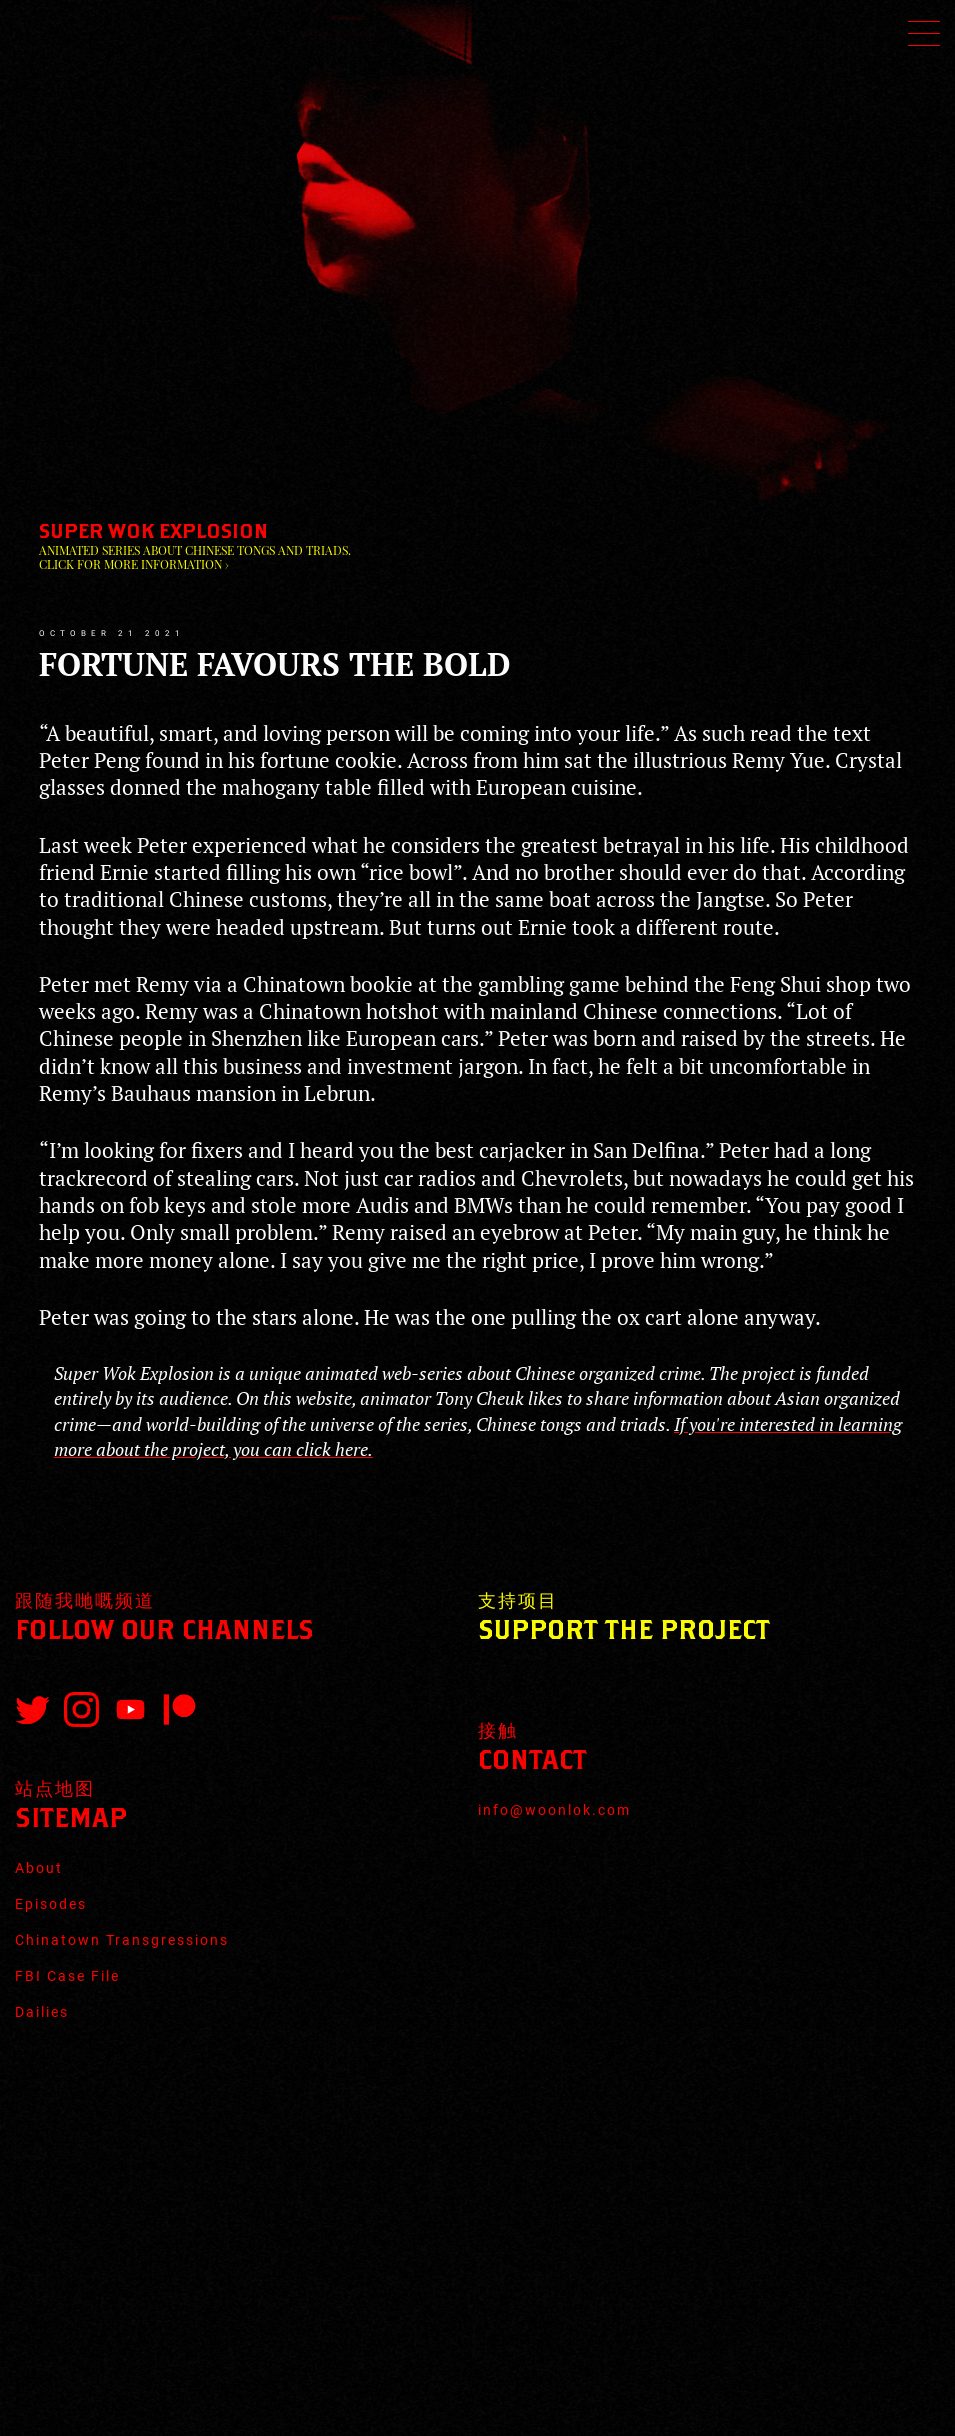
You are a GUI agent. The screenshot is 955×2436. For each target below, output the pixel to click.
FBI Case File (67, 1976)
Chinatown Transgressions (122, 1940)
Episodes (51, 1904)
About (39, 1868)
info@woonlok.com (554, 1810)
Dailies (42, 2012)
